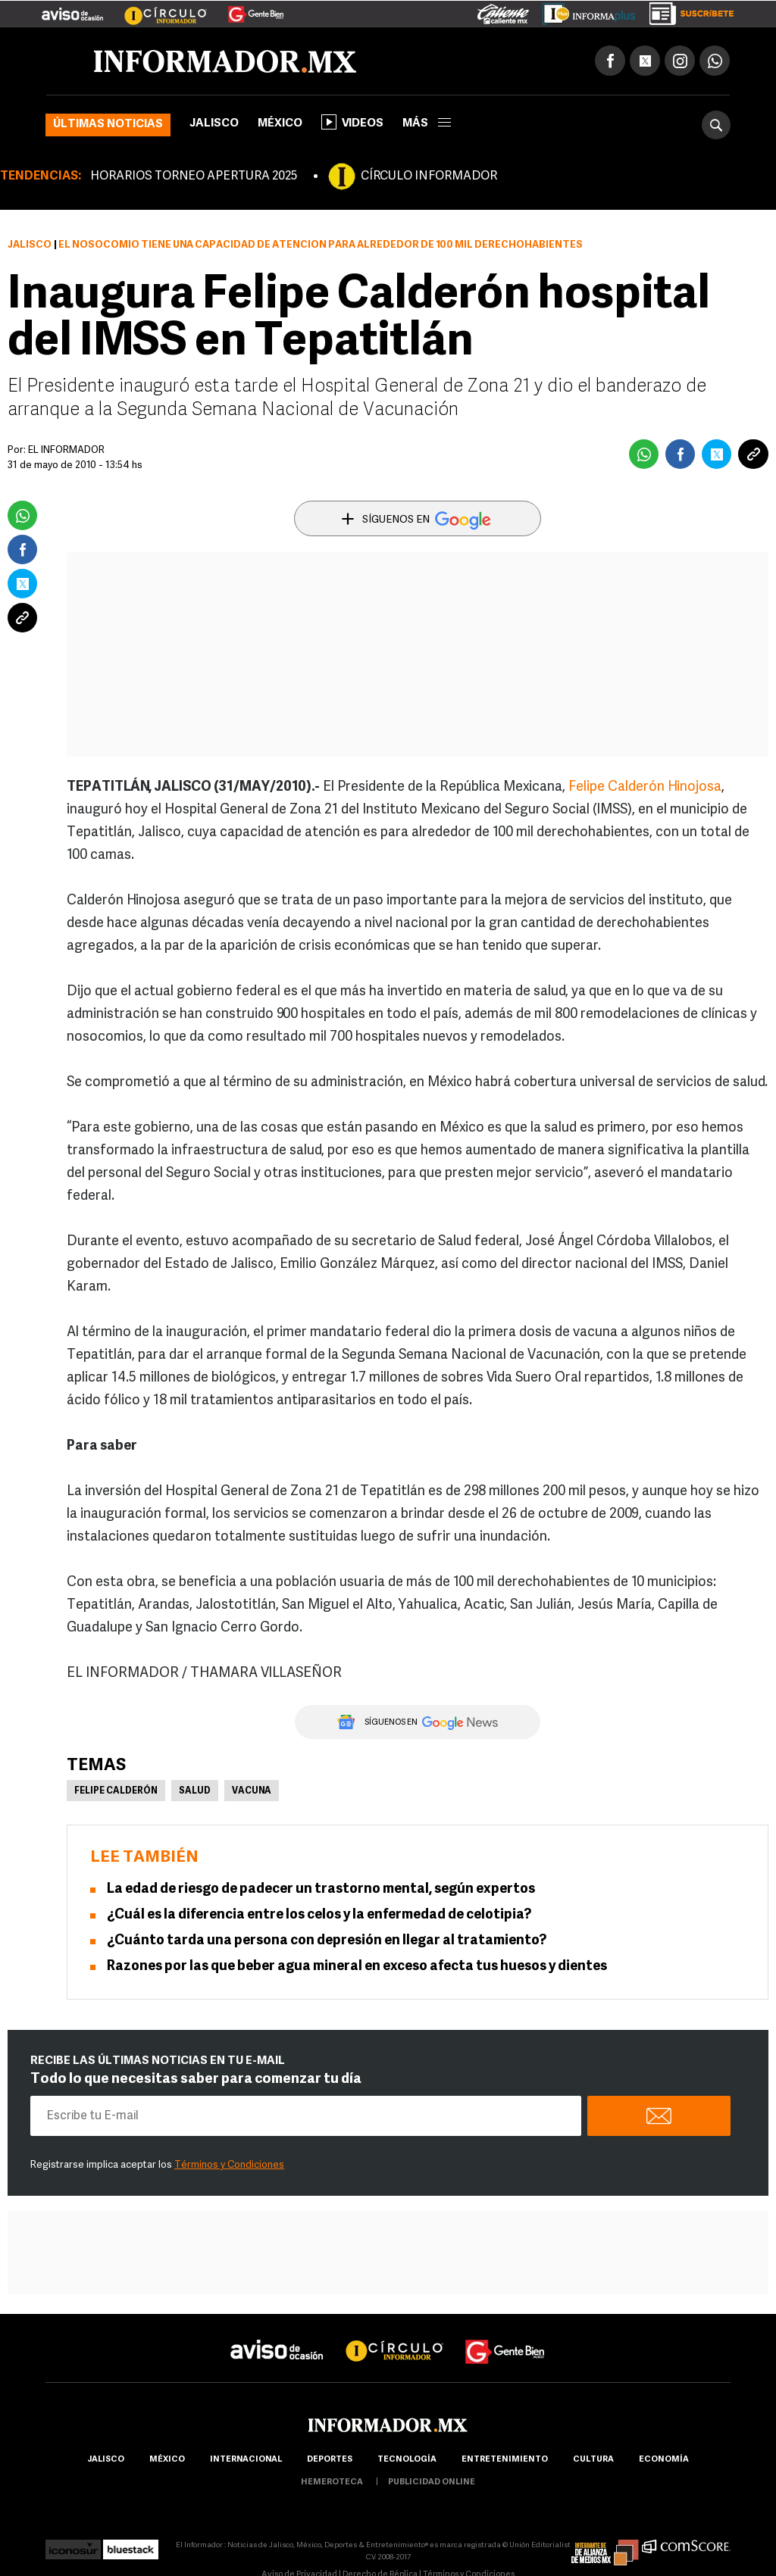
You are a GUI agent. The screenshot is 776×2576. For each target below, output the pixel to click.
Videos (352, 122)
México (280, 124)
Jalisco (214, 124)
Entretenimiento (505, 2460)
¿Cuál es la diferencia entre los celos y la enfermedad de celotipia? (319, 1915)
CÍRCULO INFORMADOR (429, 176)
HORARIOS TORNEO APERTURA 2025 (193, 176)
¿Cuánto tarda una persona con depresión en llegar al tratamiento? (326, 1941)
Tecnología (406, 2460)
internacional (246, 2460)
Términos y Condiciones (229, 2165)
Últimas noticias (108, 124)
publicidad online (431, 2482)
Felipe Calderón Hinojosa (644, 787)
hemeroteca (332, 2482)
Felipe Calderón (116, 1791)
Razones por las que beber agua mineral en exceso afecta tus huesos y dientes (357, 1966)
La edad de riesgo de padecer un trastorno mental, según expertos (321, 1889)
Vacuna (251, 1791)
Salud (195, 1791)
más (426, 124)
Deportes (329, 2460)
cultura (593, 2460)
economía (664, 2460)
